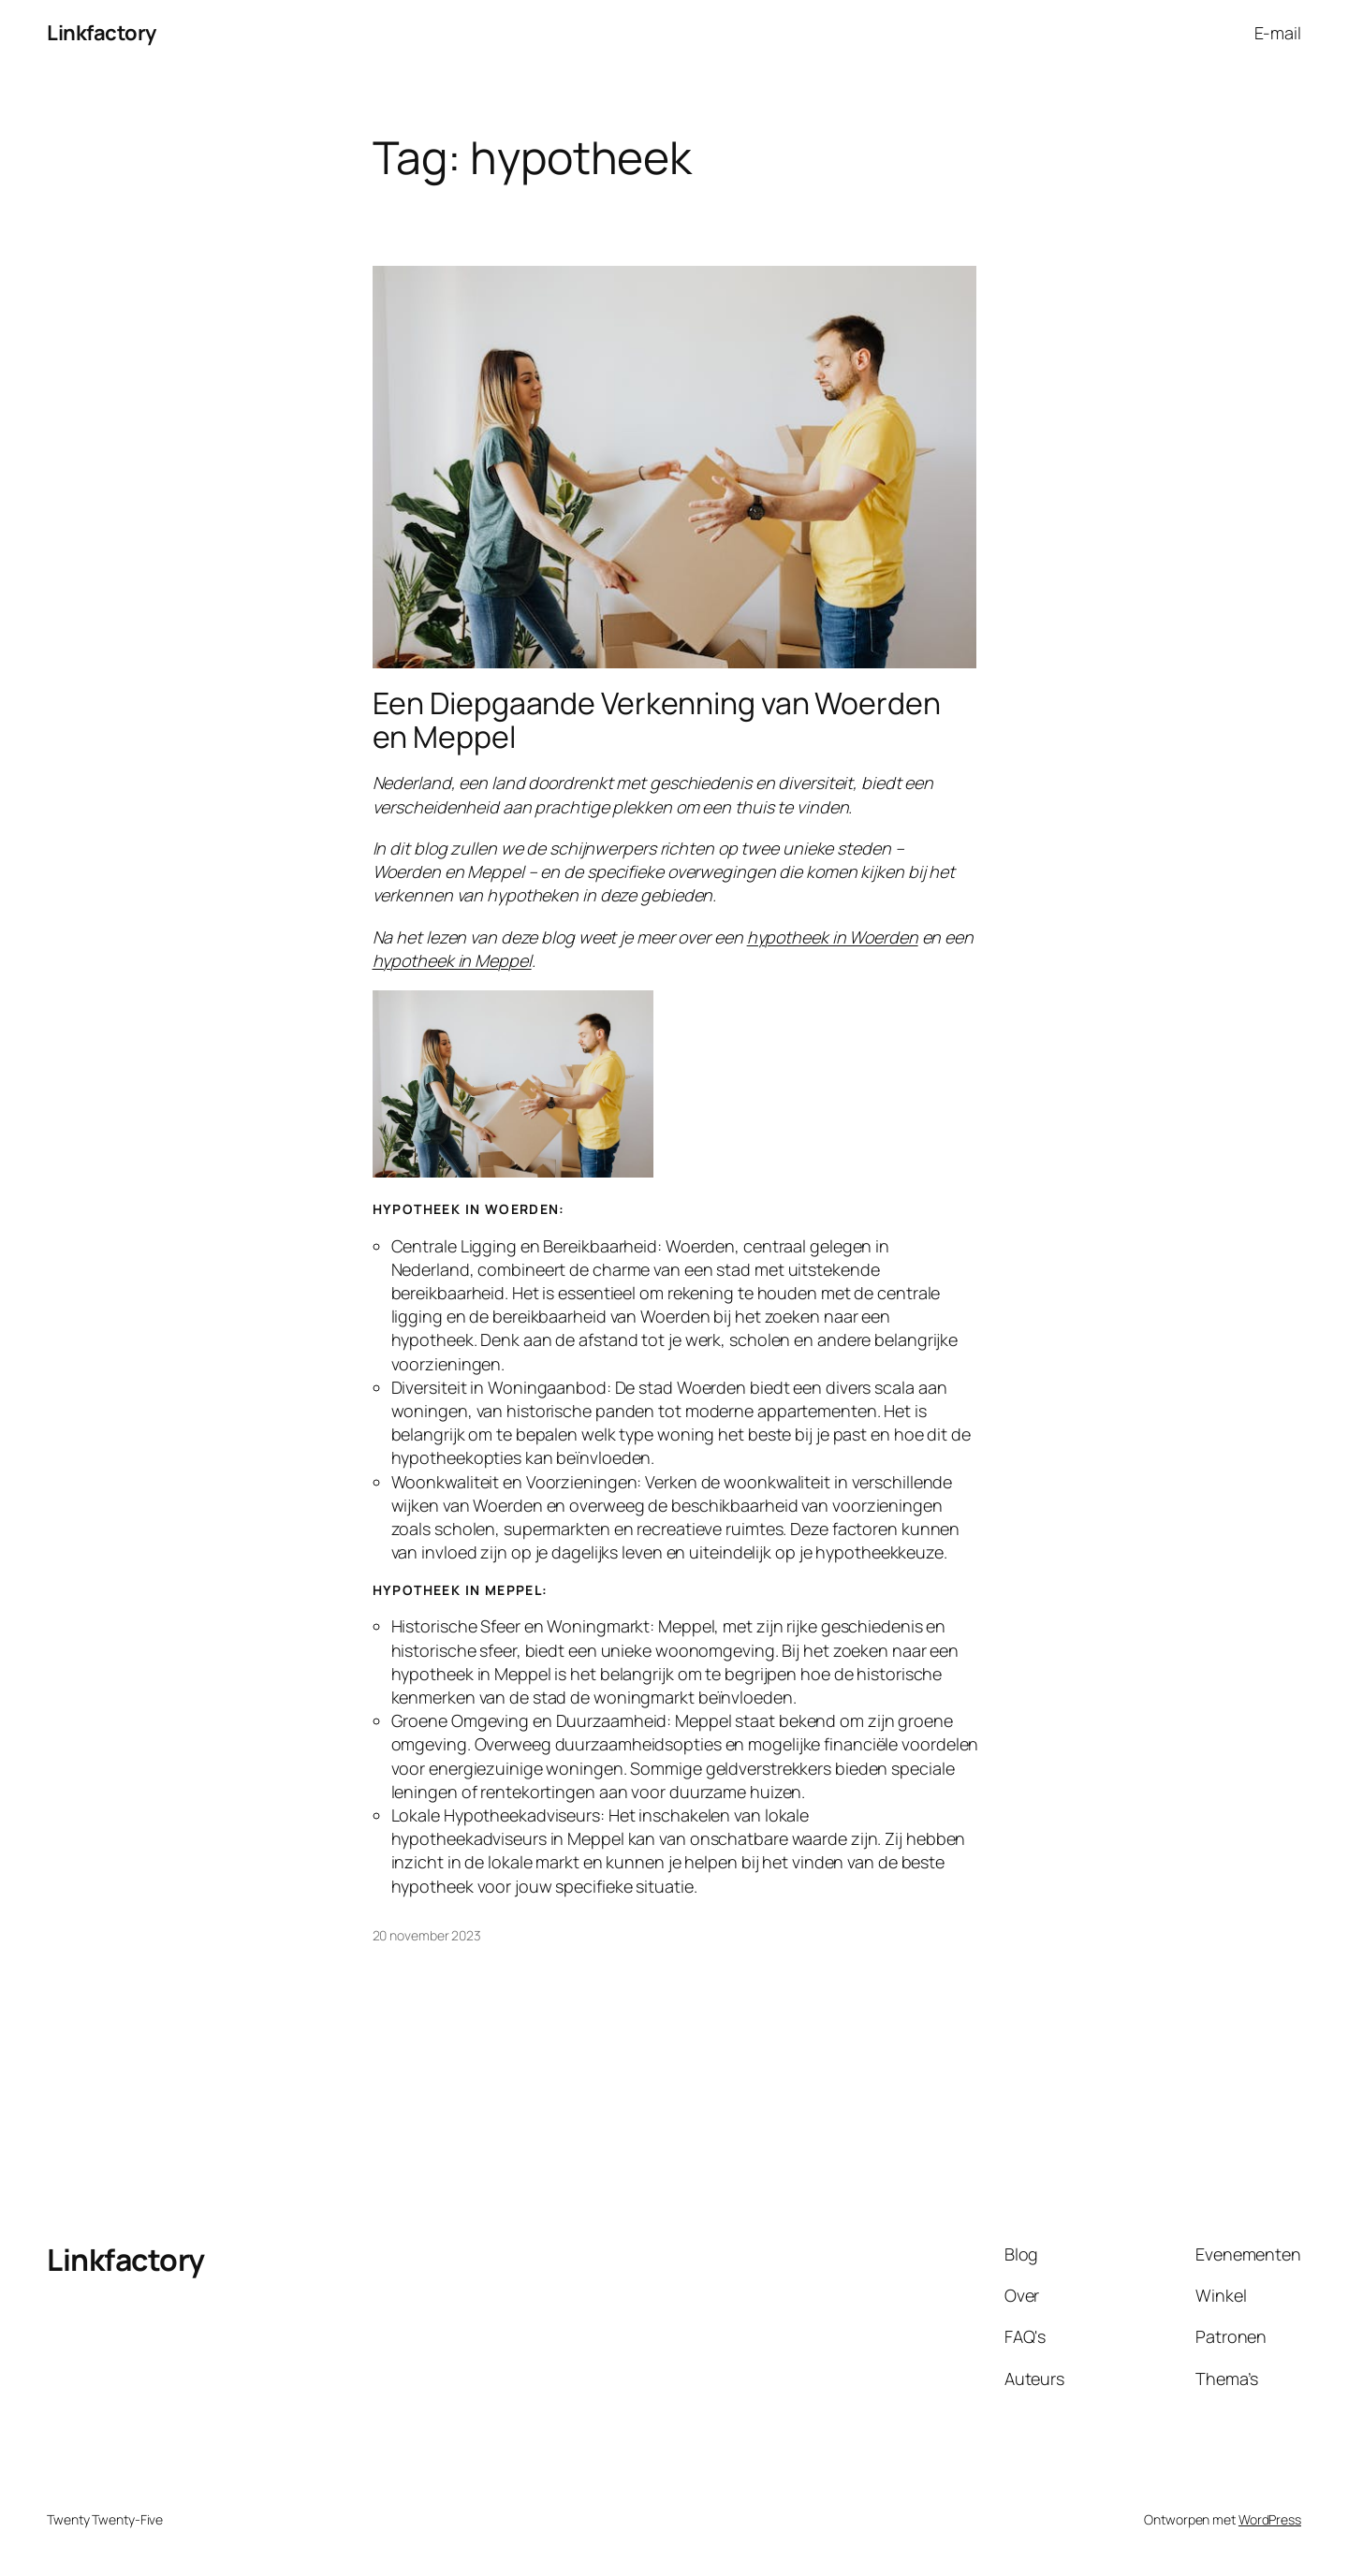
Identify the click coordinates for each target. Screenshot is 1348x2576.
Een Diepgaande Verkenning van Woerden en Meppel (657, 720)
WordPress (1269, 2519)
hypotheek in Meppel (452, 960)
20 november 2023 (427, 1935)
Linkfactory (101, 33)
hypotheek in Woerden (832, 937)
